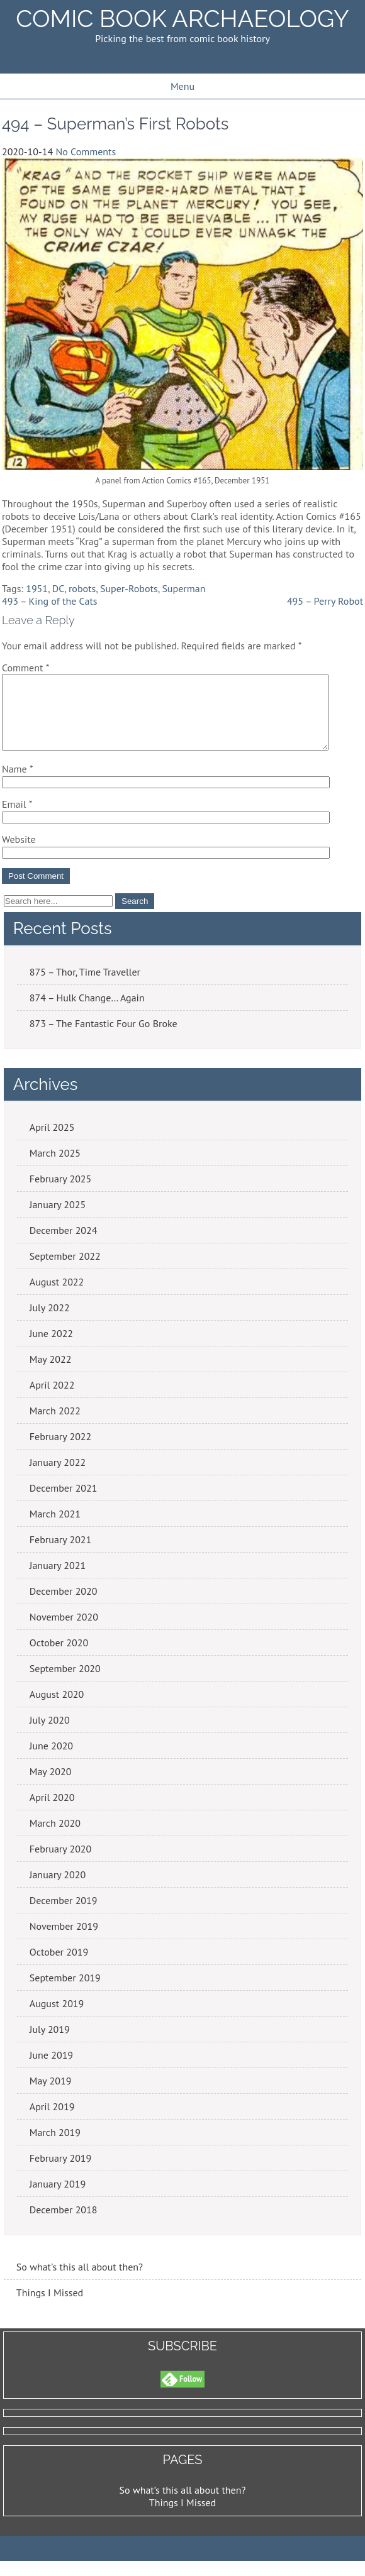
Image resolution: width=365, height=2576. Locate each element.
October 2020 (59, 1657)
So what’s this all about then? (183, 2505)
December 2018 (64, 2224)
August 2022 (57, 1297)
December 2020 (64, 1606)
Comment (25, 667)
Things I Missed (49, 2307)
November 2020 (64, 1632)
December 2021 (64, 1503)
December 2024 (64, 1245)
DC (58, 588)
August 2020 (57, 1709)
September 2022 (65, 1271)
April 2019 (52, 2121)
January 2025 (58, 1219)
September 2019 (65, 1992)
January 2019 (58, 2199)
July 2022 (50, 1322)
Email (17, 819)
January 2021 (58, 1580)
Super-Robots (129, 588)
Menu (182, 86)
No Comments (85, 151)
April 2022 (52, 1400)
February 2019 (61, 2173)
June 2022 (51, 1348)
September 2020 (65, 1683)
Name (17, 784)
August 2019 (57, 2018)
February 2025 (61, 1193)
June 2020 (51, 1760)
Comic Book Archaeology (182, 18)
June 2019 (51, 2070)
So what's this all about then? (79, 2282)
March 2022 (55, 1425)
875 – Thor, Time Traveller (85, 987)
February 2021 (61, 1554)
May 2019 (51, 2095)
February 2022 (61, 1451)
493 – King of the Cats (50, 601)
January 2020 (58, 1889)
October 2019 (59, 1967)
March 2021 (55, 1528)
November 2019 (64, 1941)
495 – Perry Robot (325, 601)
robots (82, 588)
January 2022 (58, 1477)
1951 (37, 588)
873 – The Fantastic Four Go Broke (103, 1038)
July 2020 (50, 1735)
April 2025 (52, 1142)
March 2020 (55, 1838)
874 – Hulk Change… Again (87, 1012)
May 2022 (51, 1374)
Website (19, 854)
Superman (183, 588)
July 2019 (50, 2044)
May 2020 (51, 1786)
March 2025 (55, 1168)
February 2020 (61, 1864)
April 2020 (52, 1812)
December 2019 (64, 1915)
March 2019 (55, 2147)
